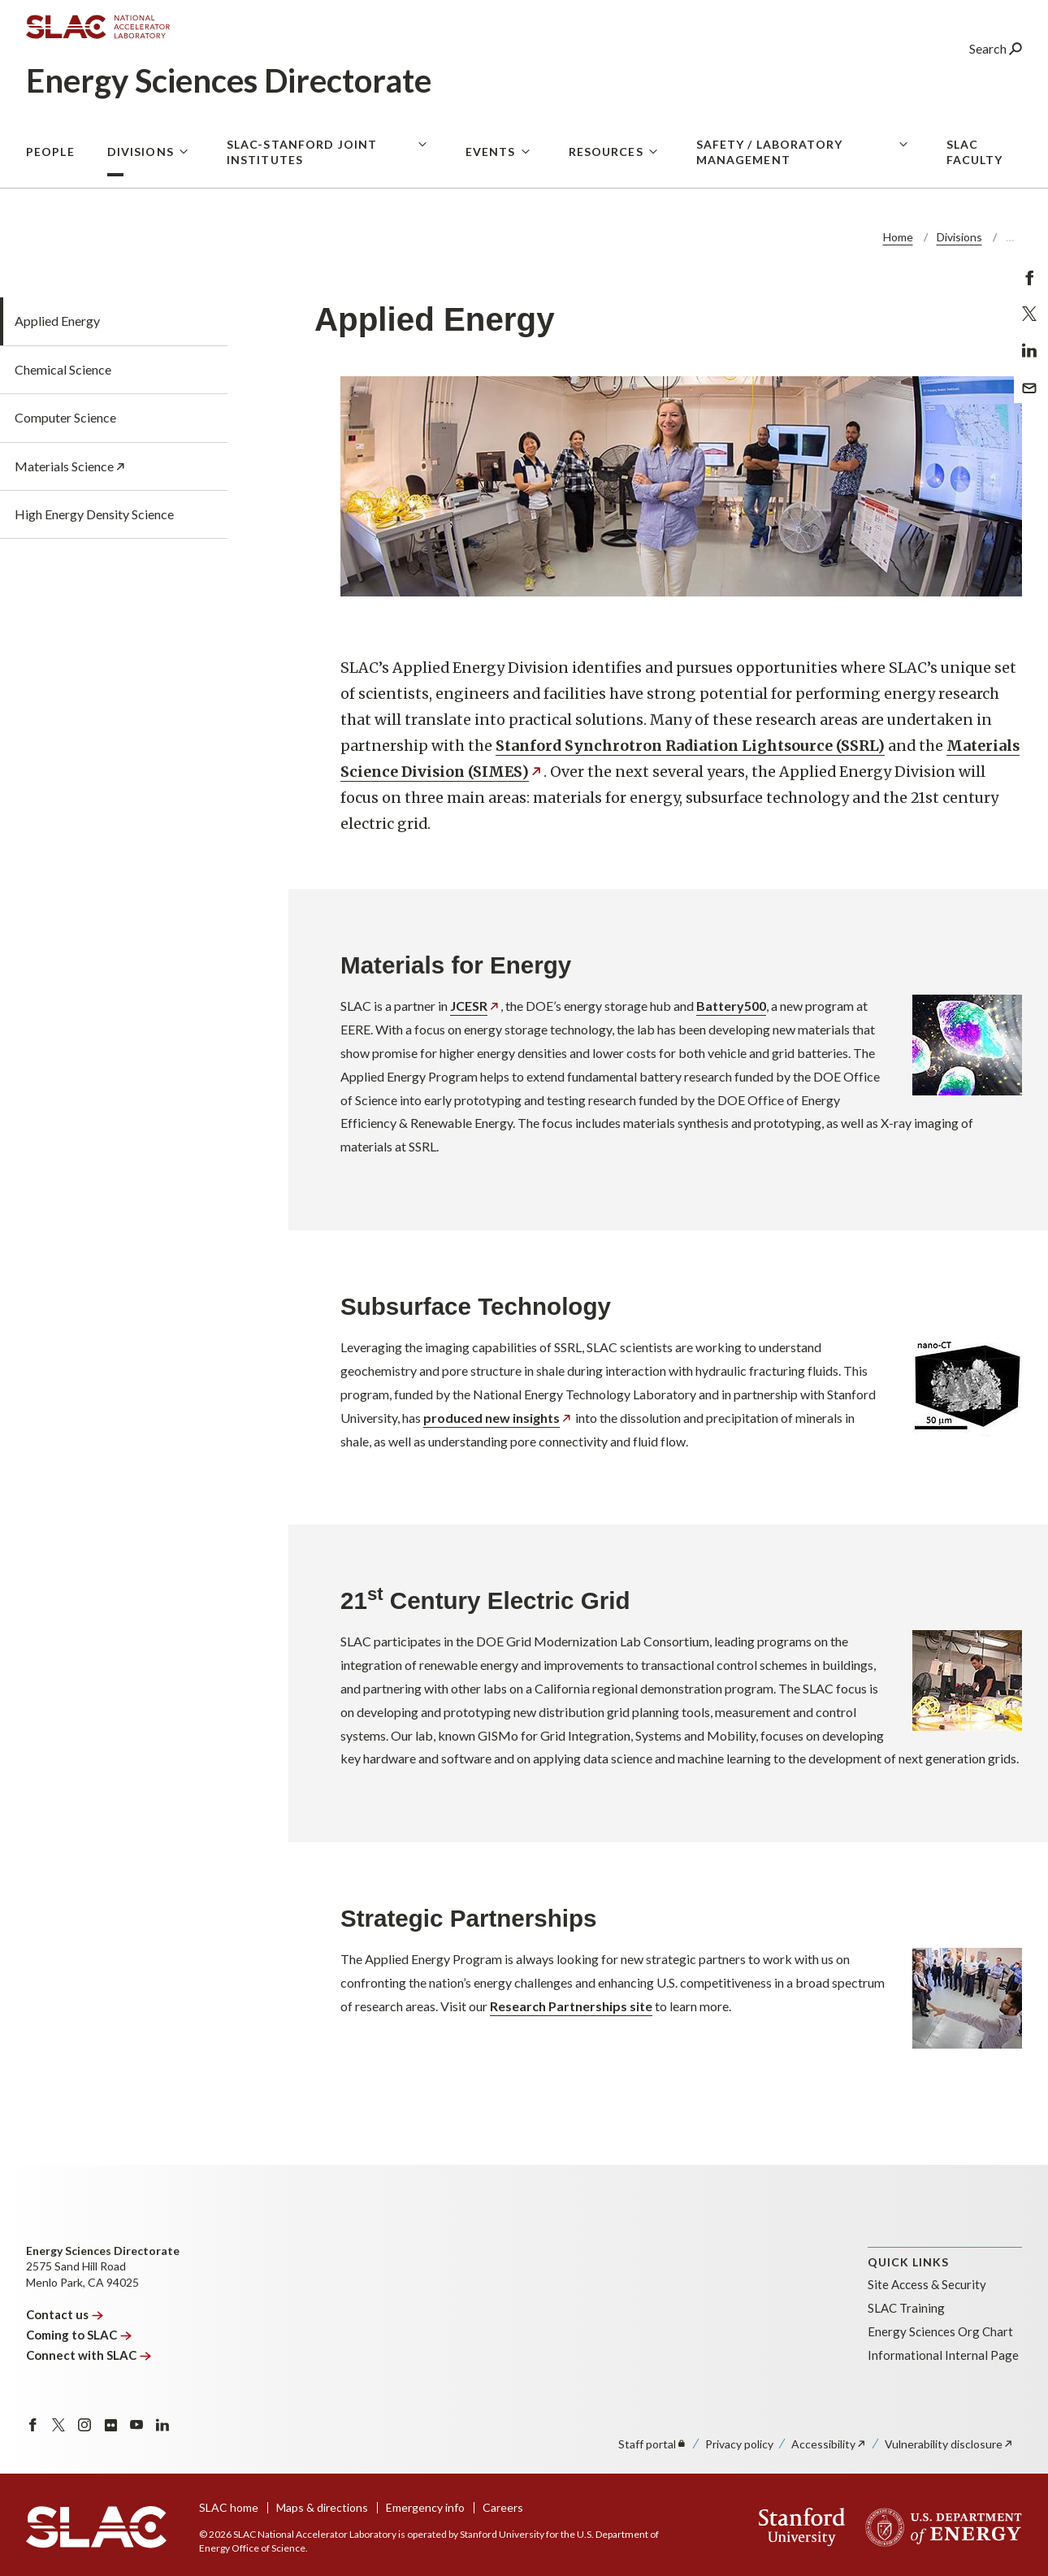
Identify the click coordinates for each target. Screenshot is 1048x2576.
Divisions (140, 180)
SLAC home (228, 2507)
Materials (71, 466)
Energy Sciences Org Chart (940, 2331)
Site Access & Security (927, 2284)
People (50, 180)
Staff (652, 2444)
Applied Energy (57, 320)
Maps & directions (322, 2507)
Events (491, 180)
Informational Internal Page (943, 2355)
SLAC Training (906, 2308)
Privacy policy (739, 2444)
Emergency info (425, 2507)
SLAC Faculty (974, 181)
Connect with (89, 2355)
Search (995, 77)
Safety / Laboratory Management (769, 181)
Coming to (79, 2334)
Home (898, 237)
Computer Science (65, 417)
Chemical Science (63, 369)
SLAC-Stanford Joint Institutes (302, 181)
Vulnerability (949, 2444)
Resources (606, 180)
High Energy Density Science (94, 514)
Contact (65, 2314)
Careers (503, 2507)
